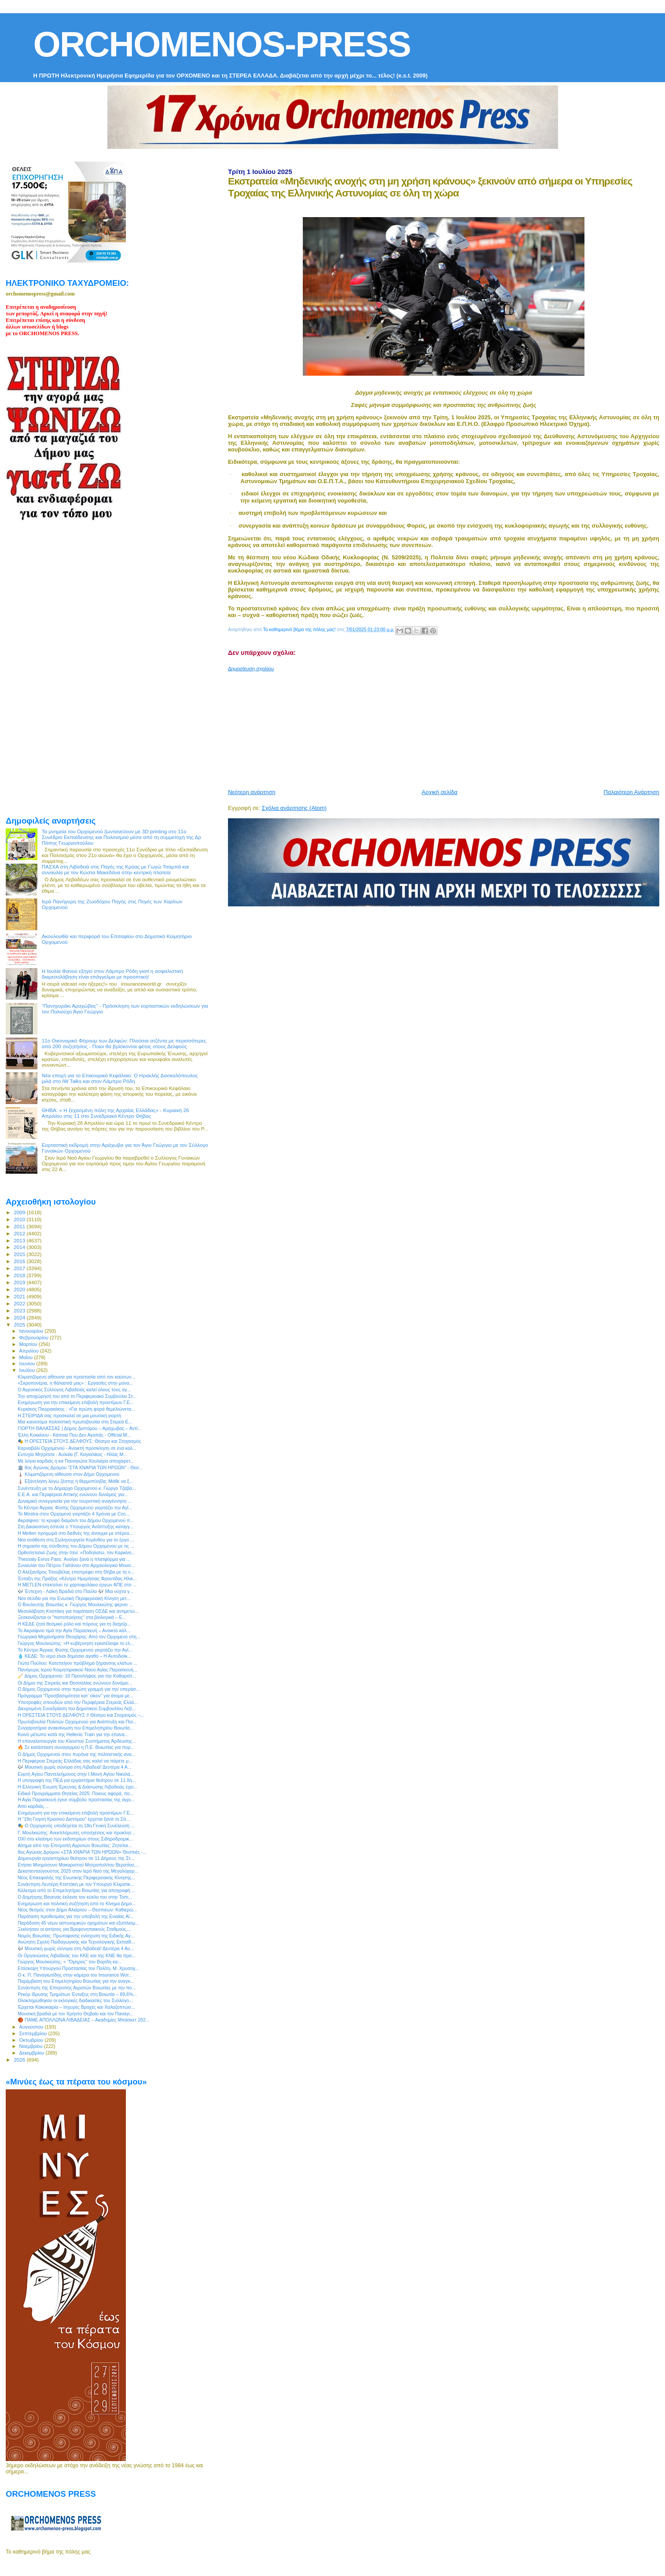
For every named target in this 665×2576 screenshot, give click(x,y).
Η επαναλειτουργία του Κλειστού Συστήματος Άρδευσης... (77, 1741)
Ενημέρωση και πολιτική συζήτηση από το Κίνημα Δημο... (77, 1903)
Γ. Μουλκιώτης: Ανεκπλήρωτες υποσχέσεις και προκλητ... (76, 1832)
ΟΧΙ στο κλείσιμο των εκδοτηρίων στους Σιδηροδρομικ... (75, 1838)
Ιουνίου (28, 1363)
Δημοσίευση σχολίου (251, 668)
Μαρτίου (29, 1344)
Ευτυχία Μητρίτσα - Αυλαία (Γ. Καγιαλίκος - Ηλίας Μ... (72, 1454)
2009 (20, 1212)
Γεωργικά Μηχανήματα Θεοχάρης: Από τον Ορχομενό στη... (79, 1636)
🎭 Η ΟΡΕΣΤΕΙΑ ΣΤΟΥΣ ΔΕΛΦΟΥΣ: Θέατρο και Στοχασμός (79, 1441)
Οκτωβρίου (32, 2040)
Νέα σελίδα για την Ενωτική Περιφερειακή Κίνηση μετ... (74, 1598)
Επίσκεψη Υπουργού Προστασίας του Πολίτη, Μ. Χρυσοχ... (78, 1968)
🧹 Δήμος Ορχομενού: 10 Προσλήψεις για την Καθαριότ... (77, 1675)
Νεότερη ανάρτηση (252, 792)
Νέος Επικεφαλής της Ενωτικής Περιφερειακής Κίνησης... (76, 1877)
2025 (20, 1324)
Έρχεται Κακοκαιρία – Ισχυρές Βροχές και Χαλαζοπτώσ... (76, 2007)
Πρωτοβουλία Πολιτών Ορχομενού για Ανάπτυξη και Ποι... (77, 1721)
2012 (20, 1233)
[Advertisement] (441, 727)
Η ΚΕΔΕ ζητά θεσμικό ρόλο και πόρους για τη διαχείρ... (74, 1623)
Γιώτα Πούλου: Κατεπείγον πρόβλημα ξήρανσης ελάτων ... (77, 1663)
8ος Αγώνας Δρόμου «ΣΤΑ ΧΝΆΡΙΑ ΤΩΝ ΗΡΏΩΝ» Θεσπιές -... (82, 1852)
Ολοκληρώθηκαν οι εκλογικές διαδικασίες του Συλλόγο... (75, 2000)
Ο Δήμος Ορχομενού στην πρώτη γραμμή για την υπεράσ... (79, 1689)
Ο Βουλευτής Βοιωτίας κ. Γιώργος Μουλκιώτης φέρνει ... (75, 1604)
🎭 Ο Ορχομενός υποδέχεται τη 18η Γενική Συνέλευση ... (76, 1825)
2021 (20, 1296)
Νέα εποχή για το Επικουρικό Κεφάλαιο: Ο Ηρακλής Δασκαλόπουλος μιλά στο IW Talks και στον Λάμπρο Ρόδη (120, 1078)
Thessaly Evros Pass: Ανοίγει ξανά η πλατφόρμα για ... (74, 1559)
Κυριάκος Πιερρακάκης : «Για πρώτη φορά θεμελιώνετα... (76, 1409)
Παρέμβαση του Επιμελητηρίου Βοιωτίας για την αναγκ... (76, 1981)
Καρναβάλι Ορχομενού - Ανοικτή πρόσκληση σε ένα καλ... (77, 1448)
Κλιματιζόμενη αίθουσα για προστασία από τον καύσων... (76, 1376)
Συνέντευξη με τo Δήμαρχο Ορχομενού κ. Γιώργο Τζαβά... (77, 1488)
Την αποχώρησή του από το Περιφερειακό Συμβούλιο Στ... (77, 1396)
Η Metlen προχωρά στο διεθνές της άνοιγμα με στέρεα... (75, 1533)
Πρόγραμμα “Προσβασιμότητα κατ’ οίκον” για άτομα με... (75, 1695)
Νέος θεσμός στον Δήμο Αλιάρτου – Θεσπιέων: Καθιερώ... (77, 1909)
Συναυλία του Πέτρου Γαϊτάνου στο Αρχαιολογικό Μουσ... (76, 1565)
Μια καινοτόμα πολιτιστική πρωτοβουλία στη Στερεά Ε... (75, 1421)
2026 (20, 2059)
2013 (20, 1240)
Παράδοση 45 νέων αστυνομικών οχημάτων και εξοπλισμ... (78, 1923)
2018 (20, 1275)
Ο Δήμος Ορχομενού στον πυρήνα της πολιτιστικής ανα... (76, 1754)
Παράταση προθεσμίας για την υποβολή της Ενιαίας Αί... (75, 1916)
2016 (20, 1261)
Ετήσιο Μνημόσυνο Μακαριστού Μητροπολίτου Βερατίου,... (79, 1864)
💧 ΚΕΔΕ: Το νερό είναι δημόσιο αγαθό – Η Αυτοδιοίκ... (74, 1656)
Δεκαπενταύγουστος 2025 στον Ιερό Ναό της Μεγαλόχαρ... (78, 1871)
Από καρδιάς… (33, 1806)
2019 (20, 1282)
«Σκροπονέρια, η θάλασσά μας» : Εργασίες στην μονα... (75, 1383)
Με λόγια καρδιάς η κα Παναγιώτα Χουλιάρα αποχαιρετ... (76, 1461)
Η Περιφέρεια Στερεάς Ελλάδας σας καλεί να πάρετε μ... (75, 1760)
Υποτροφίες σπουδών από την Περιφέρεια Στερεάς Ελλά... (78, 1702)
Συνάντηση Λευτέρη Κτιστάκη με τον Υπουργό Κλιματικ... (76, 1884)
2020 (20, 1289)
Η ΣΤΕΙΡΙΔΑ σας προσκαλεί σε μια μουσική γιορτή (69, 1415)
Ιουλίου (28, 1370)
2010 (20, 1219)
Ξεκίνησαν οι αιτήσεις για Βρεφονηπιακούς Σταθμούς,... (74, 1929)
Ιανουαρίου (32, 1331)
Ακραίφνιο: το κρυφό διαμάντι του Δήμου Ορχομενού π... (76, 1520)
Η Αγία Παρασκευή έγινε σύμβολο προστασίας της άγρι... (76, 1799)
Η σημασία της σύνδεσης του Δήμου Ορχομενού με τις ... (76, 1546)
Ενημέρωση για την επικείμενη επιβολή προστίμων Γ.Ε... (76, 1402)
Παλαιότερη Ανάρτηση (631, 792)
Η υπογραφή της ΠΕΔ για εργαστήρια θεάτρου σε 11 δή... (77, 1780)
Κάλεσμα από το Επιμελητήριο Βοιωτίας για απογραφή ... (77, 1890)
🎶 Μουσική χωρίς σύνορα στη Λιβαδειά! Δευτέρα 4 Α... (74, 1767)
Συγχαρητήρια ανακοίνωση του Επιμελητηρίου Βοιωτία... (75, 1727)
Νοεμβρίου (31, 2046)
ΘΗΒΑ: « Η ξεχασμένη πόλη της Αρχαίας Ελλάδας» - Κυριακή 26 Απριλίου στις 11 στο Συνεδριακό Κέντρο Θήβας (115, 1113)
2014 (20, 1247)
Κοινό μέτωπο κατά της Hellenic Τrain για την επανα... (73, 1734)
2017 (20, 1268)
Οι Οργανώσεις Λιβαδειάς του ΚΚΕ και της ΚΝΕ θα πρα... (77, 1955)
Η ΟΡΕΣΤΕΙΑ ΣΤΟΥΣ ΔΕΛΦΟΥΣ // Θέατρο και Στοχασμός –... (81, 1715)
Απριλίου (29, 1350)
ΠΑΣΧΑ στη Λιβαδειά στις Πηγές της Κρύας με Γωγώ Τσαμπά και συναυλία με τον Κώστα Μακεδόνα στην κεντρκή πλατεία (115, 869)
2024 (20, 1317)
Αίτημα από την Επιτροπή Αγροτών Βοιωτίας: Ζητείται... (75, 1845)
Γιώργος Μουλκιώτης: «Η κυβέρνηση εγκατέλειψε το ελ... (76, 1643)
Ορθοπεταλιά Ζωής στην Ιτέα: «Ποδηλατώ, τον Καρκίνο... (76, 1552)
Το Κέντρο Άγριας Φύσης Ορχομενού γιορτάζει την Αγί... (75, 1507)
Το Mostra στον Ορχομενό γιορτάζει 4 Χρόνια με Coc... (73, 1513)
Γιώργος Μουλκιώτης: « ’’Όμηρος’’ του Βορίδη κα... (69, 1961)
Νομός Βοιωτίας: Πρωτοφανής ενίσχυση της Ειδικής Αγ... (76, 1935)
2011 (20, 1226)
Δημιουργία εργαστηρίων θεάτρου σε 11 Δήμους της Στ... (76, 1858)
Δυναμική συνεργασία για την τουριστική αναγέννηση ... (75, 1501)
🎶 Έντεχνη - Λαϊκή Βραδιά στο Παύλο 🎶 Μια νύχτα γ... (75, 1591)
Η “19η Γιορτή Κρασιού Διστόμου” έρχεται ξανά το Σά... (74, 1819)
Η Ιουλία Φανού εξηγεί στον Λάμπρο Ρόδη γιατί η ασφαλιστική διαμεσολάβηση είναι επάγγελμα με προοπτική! (112, 973)
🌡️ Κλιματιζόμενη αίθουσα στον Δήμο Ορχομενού (68, 1474)
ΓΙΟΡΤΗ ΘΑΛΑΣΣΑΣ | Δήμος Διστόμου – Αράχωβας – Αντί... (79, 1428)
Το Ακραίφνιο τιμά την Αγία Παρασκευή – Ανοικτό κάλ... (74, 1630)
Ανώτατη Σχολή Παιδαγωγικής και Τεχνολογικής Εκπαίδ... (76, 1941)
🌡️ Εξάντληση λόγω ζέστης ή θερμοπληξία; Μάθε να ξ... (75, 1481)
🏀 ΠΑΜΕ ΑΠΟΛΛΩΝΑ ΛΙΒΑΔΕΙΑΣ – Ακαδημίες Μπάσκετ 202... (84, 2019)
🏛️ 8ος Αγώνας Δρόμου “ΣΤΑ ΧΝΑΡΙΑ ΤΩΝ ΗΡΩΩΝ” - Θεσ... (80, 1467)
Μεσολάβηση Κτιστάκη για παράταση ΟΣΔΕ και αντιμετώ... (78, 1611)
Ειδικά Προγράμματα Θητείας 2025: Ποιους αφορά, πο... (75, 1793)
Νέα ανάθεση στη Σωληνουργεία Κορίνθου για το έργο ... (76, 1539)
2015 (20, 1254)
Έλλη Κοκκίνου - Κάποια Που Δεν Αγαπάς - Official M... (74, 1435)
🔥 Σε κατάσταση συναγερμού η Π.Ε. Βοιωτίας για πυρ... (76, 1747)
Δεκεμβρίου (32, 2052)
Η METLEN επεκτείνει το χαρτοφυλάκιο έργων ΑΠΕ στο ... (77, 1584)
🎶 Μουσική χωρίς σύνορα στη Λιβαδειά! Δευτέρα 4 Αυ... (76, 1948)
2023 (20, 1310)
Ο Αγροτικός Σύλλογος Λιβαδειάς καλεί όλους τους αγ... (74, 1389)
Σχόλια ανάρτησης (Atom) (294, 808)
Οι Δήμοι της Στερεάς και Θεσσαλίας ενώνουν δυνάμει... (75, 1682)
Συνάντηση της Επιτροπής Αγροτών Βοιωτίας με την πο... (77, 1987)
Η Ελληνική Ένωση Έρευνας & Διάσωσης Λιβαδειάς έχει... (77, 1786)
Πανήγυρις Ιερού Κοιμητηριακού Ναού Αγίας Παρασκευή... (77, 1669)
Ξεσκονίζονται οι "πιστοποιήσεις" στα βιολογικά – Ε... (72, 1617)
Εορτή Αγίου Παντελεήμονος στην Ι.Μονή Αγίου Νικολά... (76, 1774)
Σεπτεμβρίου (33, 2033)
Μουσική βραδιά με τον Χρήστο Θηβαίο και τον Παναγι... (75, 2013)
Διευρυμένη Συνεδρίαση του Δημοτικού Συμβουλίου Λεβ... (77, 1708)
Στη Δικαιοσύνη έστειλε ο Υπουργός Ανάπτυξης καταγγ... (75, 1526)
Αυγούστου (32, 2026)
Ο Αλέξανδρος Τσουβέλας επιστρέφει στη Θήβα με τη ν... (76, 1571)
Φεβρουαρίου (34, 1337)
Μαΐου (26, 1357)
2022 (20, 1303)
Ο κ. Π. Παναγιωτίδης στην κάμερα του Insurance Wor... (75, 1974)
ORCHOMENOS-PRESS (222, 44)
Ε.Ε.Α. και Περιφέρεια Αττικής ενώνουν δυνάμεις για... (73, 1494)
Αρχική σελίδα (439, 792)
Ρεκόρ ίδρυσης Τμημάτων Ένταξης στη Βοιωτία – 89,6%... (77, 1994)
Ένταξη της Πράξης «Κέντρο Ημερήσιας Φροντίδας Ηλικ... (77, 1578)
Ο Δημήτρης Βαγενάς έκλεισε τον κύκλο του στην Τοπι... (75, 1897)
